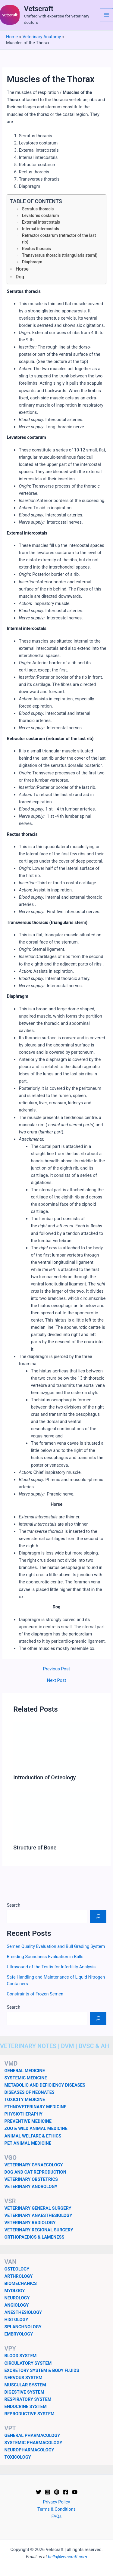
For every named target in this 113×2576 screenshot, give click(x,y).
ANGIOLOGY (17, 2305)
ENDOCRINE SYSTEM (26, 2406)
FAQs (57, 2516)
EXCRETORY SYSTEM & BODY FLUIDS (42, 2370)
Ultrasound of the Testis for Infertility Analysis (51, 1967)
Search (13, 1905)
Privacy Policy (56, 2502)
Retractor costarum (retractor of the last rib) (59, 238)
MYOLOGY (15, 2290)
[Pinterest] (56, 2492)
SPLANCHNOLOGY (23, 2327)
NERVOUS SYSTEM (23, 2377)
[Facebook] (65, 2492)
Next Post (56, 1680)
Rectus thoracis (36, 248)
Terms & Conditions (56, 2509)
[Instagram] (47, 2492)
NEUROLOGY (17, 2298)
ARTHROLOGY (19, 2276)
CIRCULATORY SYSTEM (28, 2363)
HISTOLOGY (16, 2319)
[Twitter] (38, 2492)
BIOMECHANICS (21, 2283)
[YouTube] (74, 2492)
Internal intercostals (40, 228)
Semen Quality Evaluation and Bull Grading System (56, 1946)
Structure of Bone (34, 1847)
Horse (22, 269)
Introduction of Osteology (44, 1777)
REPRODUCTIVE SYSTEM (30, 2413)
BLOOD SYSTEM (21, 2355)
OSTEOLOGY (17, 2269)
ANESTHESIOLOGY (23, 2312)
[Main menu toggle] (106, 14)
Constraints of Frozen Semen (35, 1994)
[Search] (98, 1916)
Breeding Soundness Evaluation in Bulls (45, 1956)
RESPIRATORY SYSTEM (28, 2399)
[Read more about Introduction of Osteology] (56, 1745)
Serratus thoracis (38, 208)
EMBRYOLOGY (19, 2334)
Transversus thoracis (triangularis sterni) (59, 255)
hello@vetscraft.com (67, 2556)
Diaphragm (32, 261)
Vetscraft (38, 9)
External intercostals (41, 222)
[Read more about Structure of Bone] (56, 1816)
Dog (20, 277)
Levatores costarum (40, 215)
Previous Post (56, 1669)
